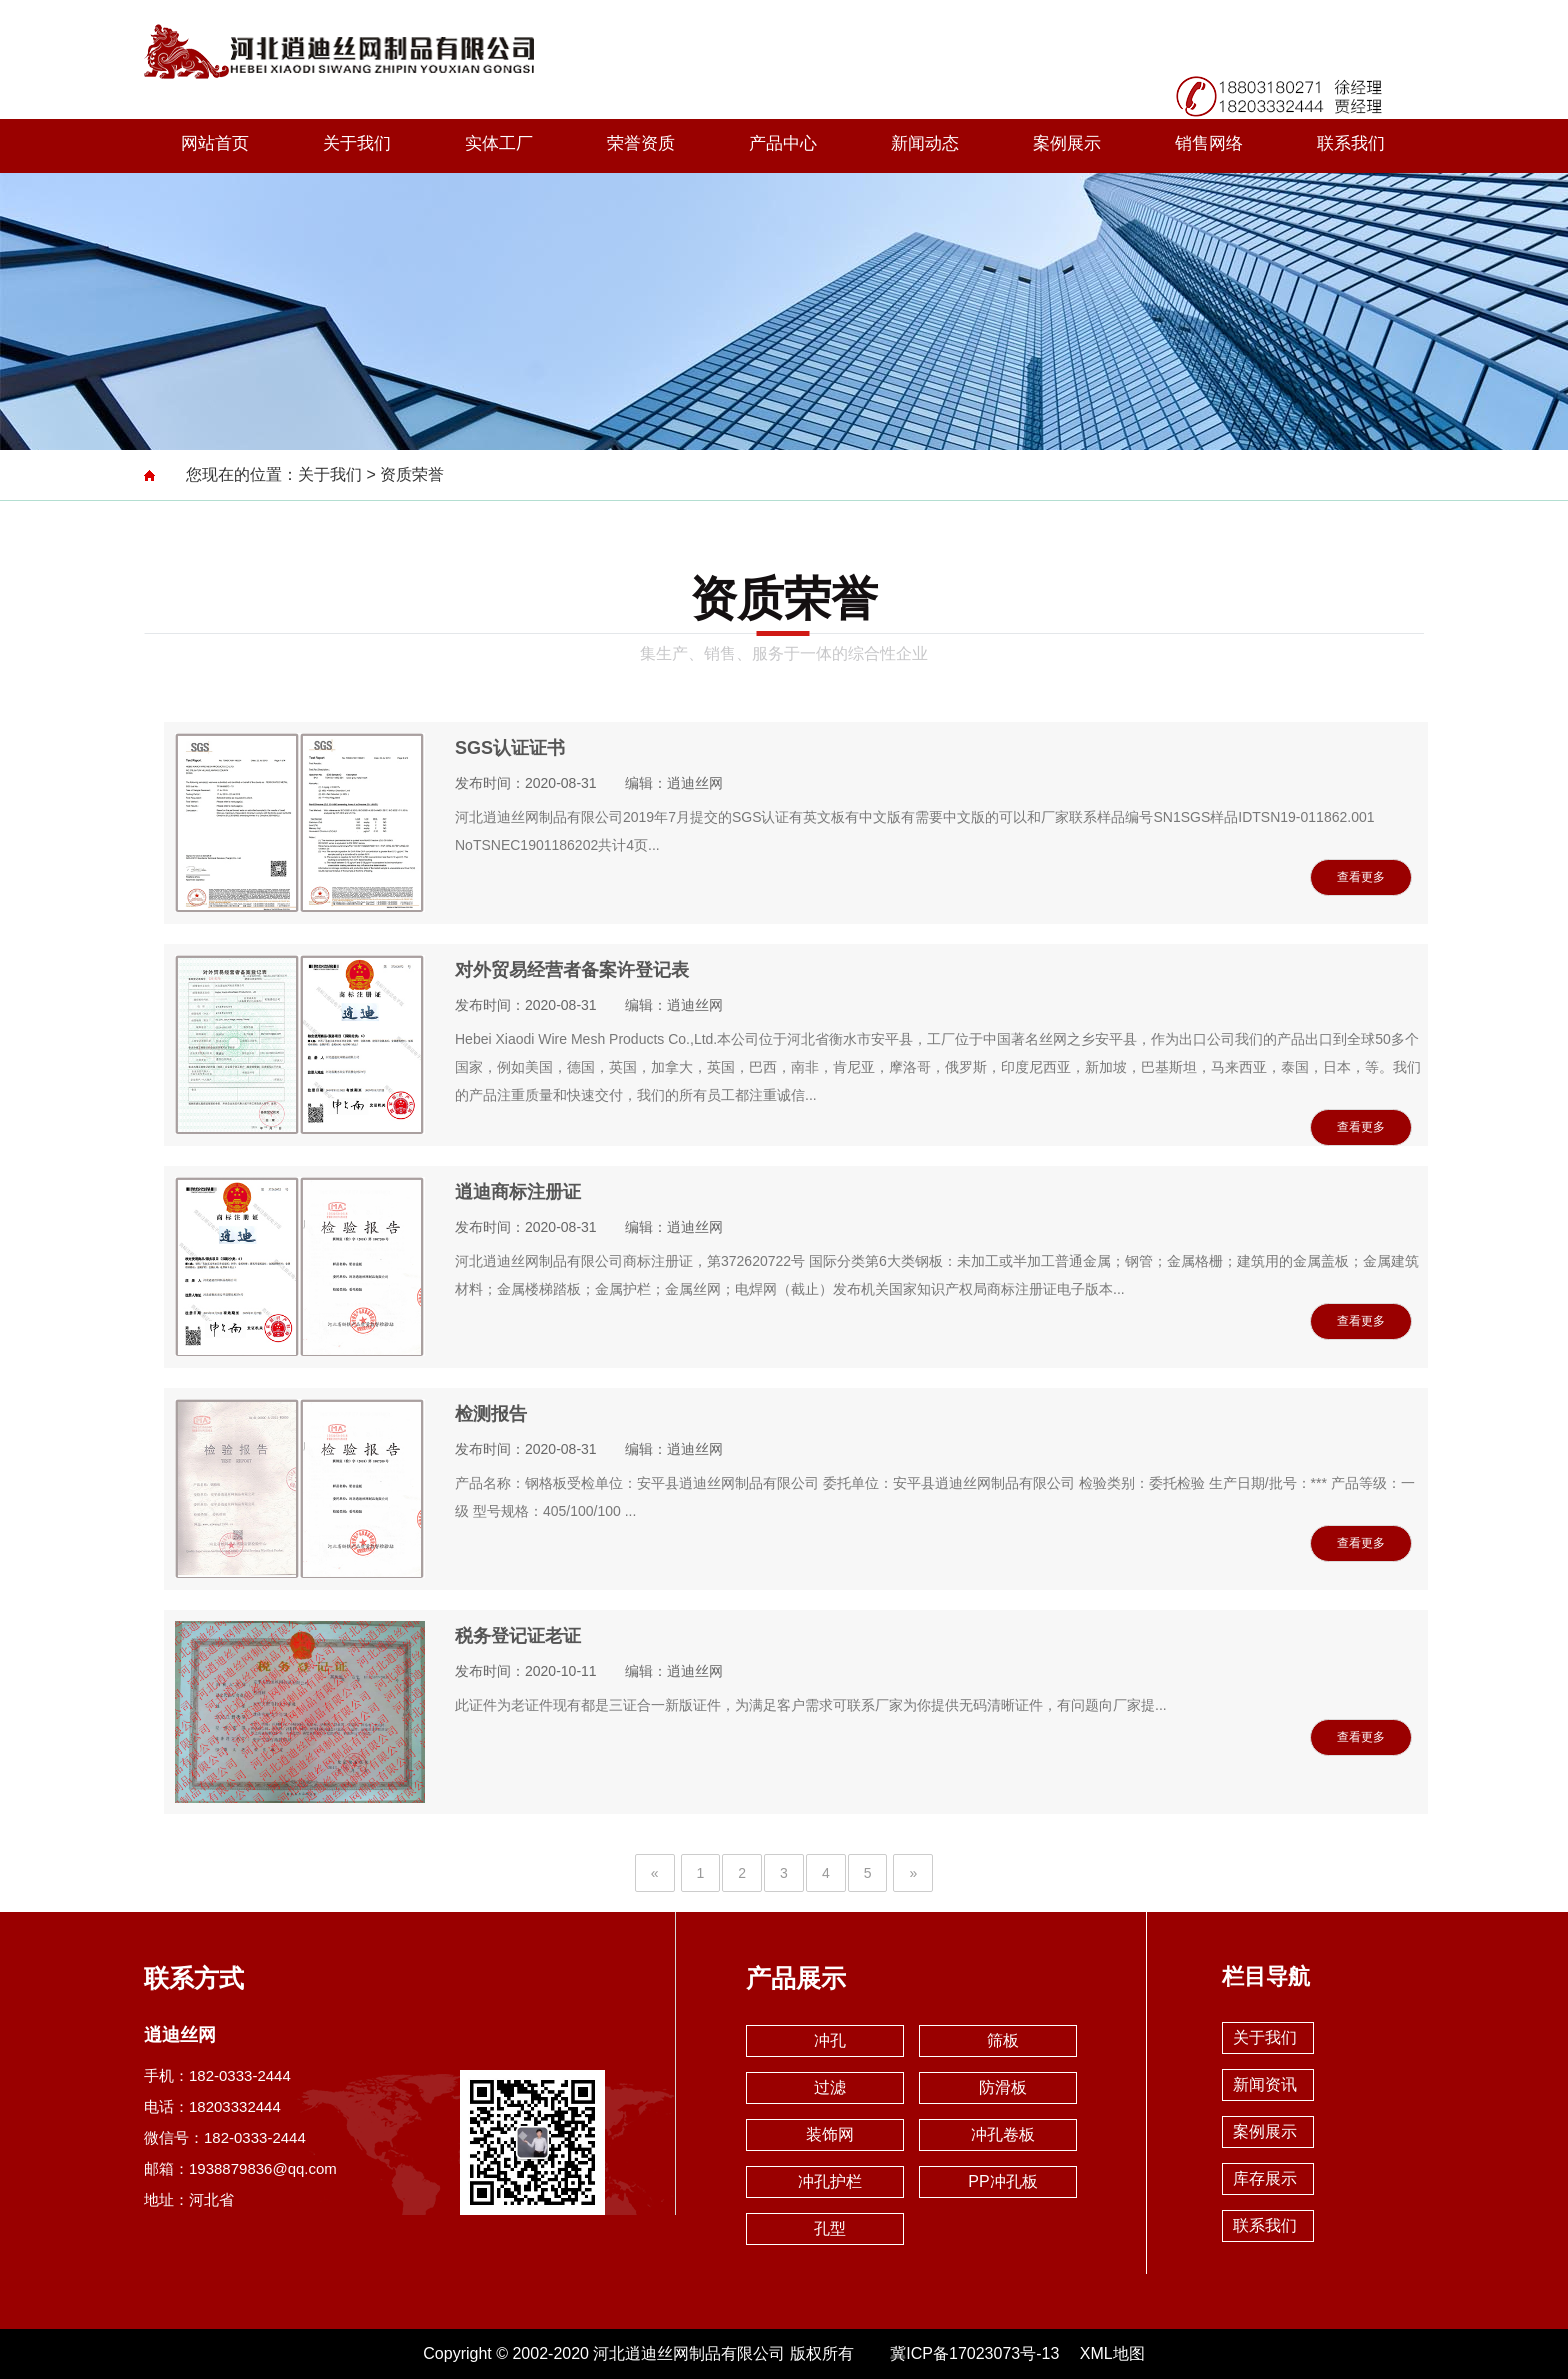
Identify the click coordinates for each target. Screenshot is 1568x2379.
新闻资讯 (1265, 2084)
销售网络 (1209, 143)
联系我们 (1351, 143)
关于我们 (357, 143)
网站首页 (215, 143)
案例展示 (1067, 143)
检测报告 (491, 1414)
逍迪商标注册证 (518, 1192)
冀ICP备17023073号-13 (974, 2353)
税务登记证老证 (518, 1636)
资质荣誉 (412, 474)
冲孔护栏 (830, 2181)
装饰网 (830, 2134)
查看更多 (1361, 877)
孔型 (830, 2228)
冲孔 (830, 2040)
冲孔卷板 (1003, 2134)
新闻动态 (925, 143)
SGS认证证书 (510, 748)
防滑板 (1003, 2087)
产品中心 (783, 143)
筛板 (1003, 2040)
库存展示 (1265, 2178)
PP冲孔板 (1002, 2181)
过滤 (830, 2087)
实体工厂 (499, 143)
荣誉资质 (641, 143)
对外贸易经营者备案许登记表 (572, 970)
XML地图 (1112, 2353)
